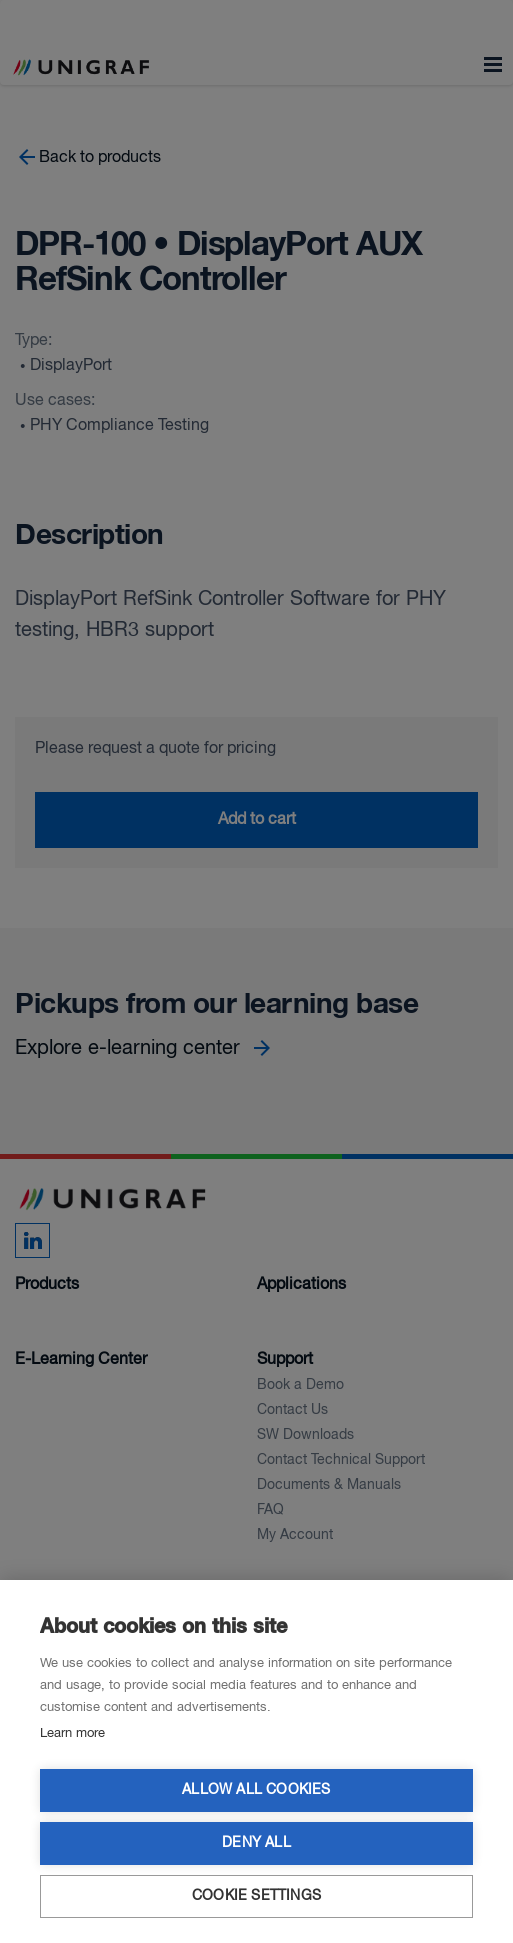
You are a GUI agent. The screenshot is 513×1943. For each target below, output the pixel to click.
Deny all (256, 1843)
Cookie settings (256, 1896)
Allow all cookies (256, 1790)
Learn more (72, 1733)
